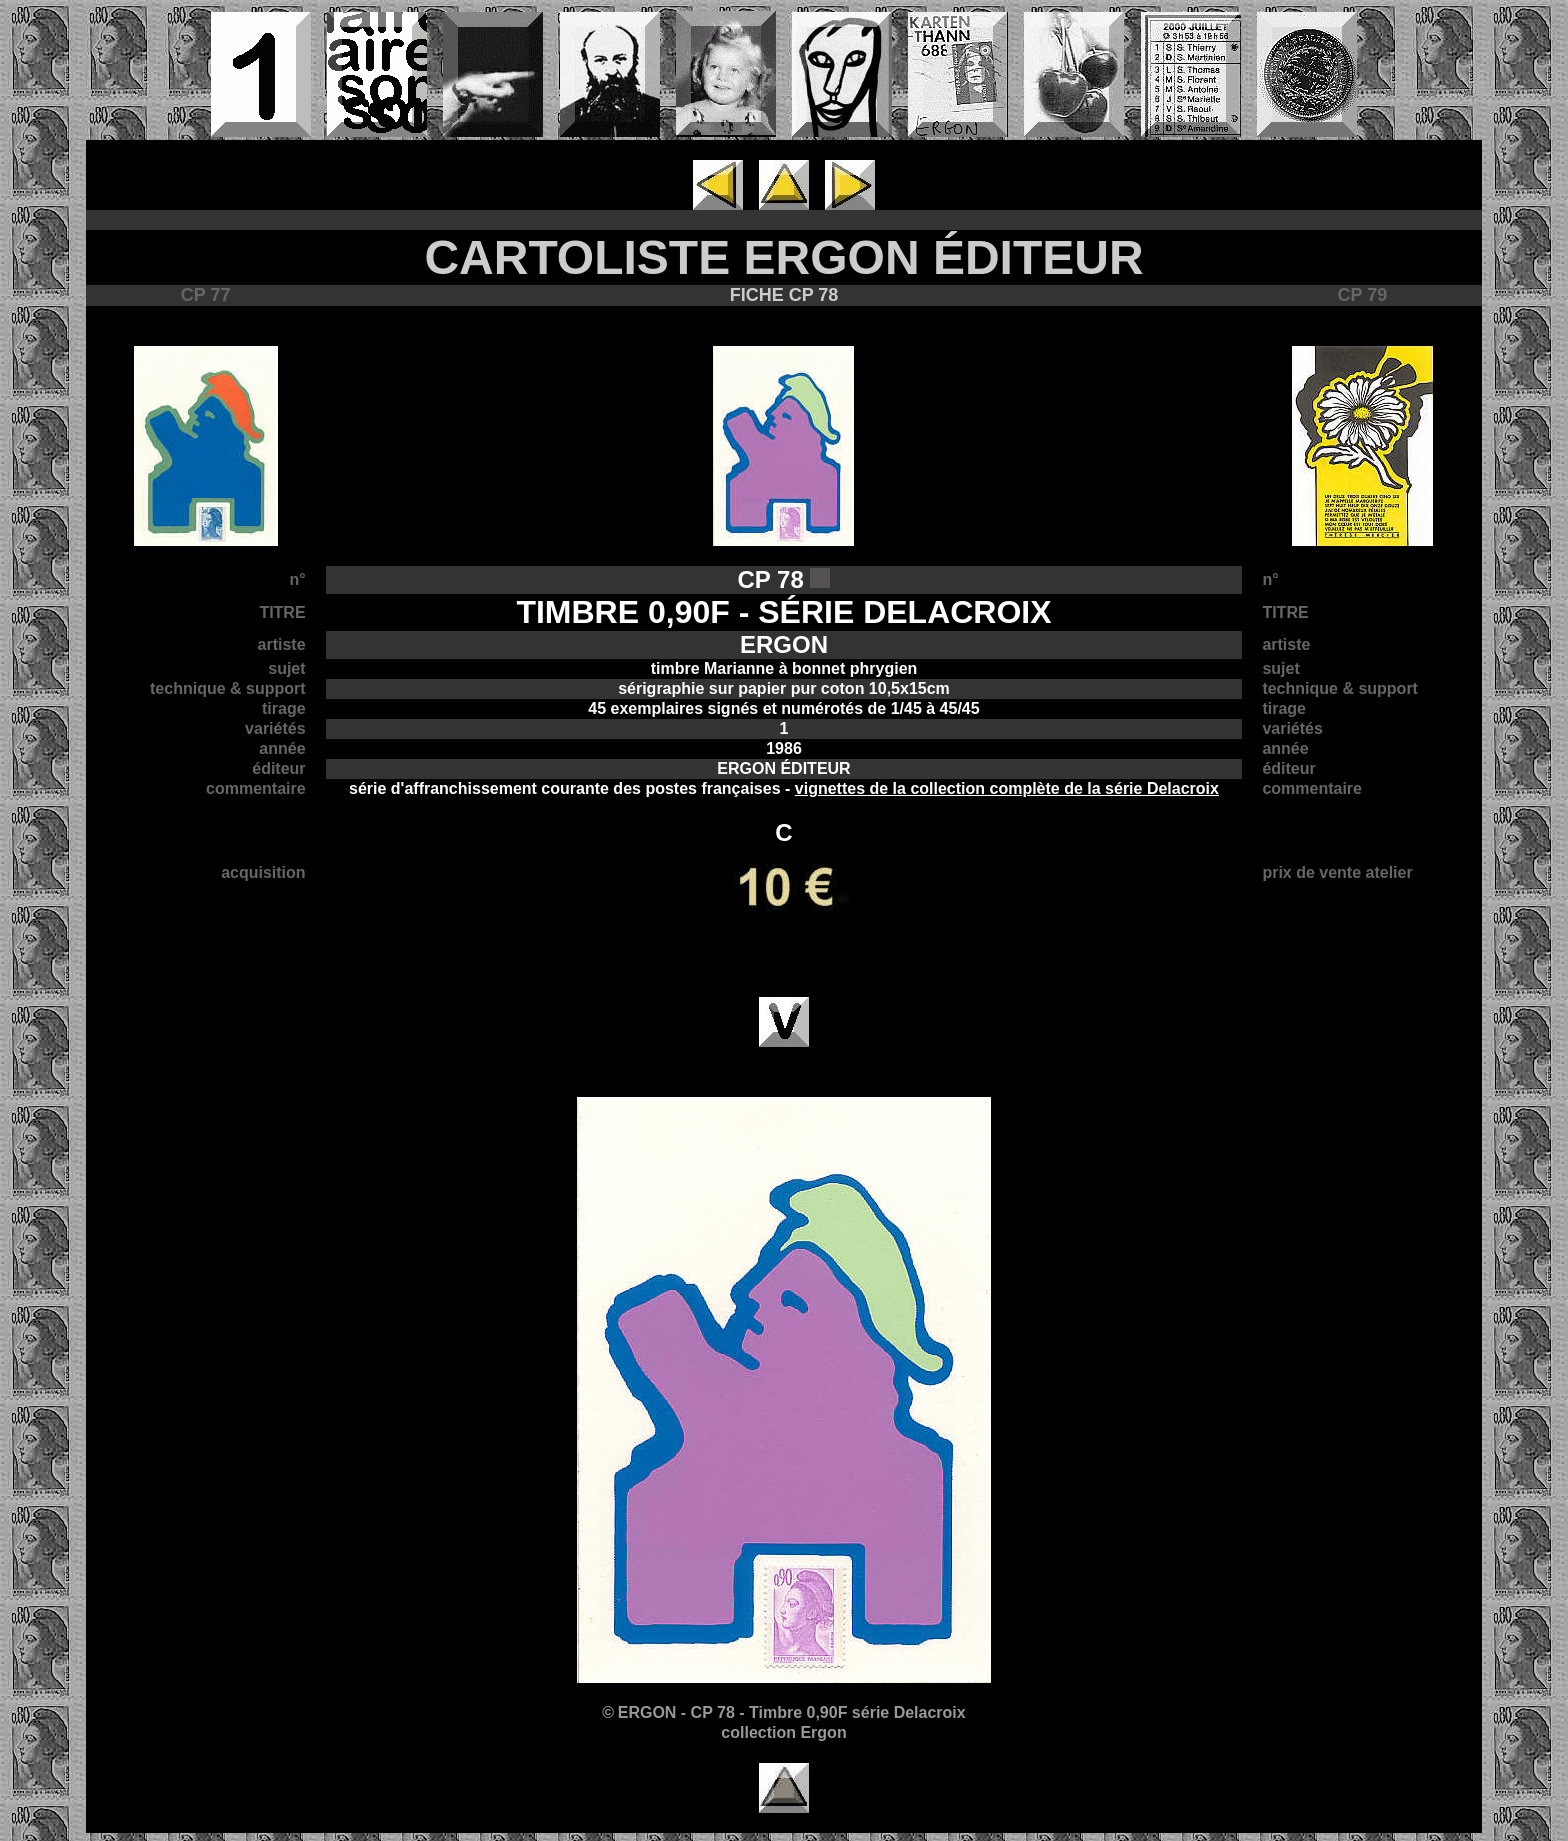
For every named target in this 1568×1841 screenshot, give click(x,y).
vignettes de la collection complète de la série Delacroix (1007, 788)
